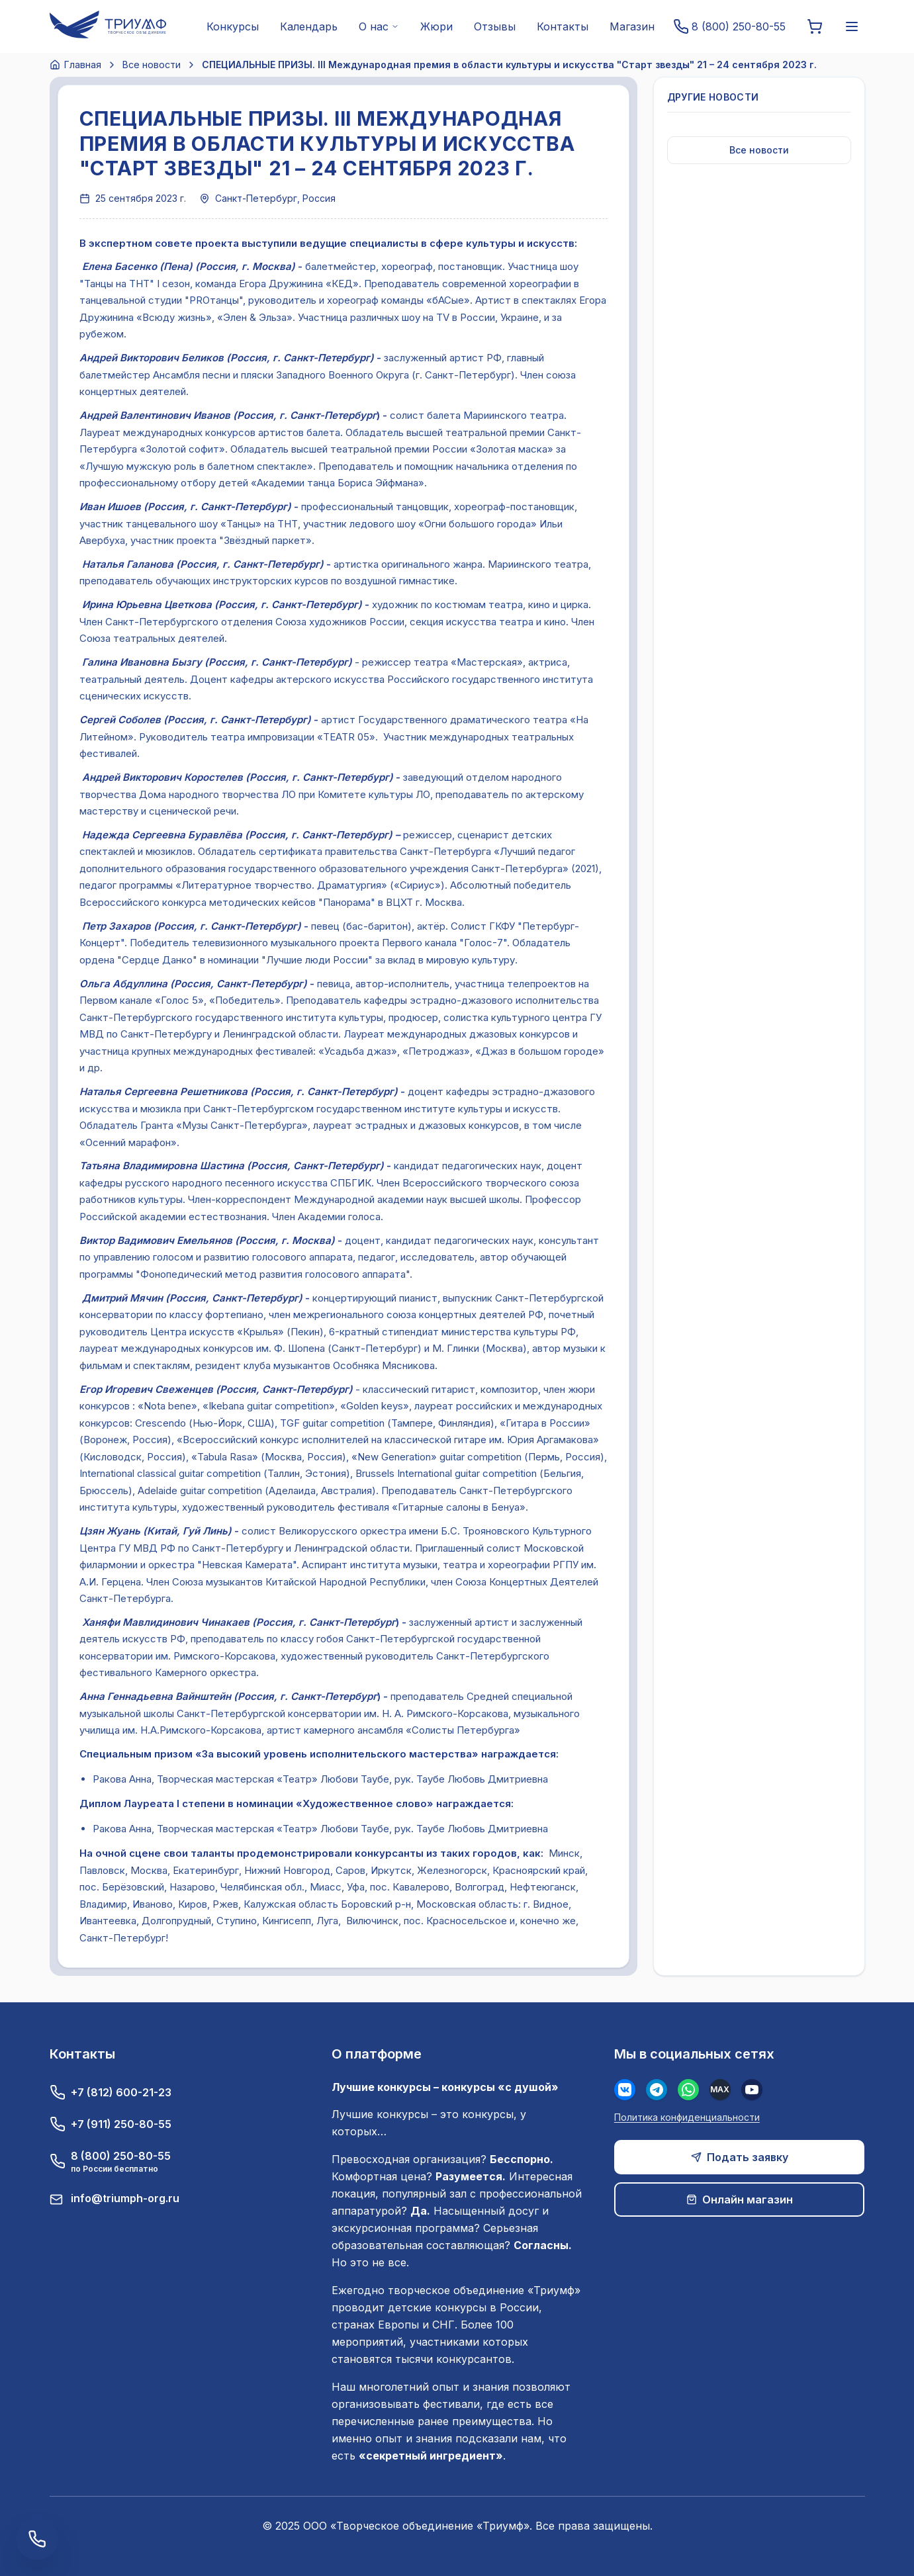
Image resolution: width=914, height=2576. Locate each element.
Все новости (151, 64)
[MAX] (720, 2089)
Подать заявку (739, 2157)
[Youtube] (751, 2089)
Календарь (309, 26)
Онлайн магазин (739, 2199)
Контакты (562, 26)
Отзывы (495, 26)
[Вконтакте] (624, 2089)
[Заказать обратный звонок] (37, 2539)
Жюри (436, 26)
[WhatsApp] (688, 2089)
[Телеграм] (656, 2089)
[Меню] (852, 26)
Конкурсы (232, 26)
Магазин (632, 26)
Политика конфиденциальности (687, 2117)
